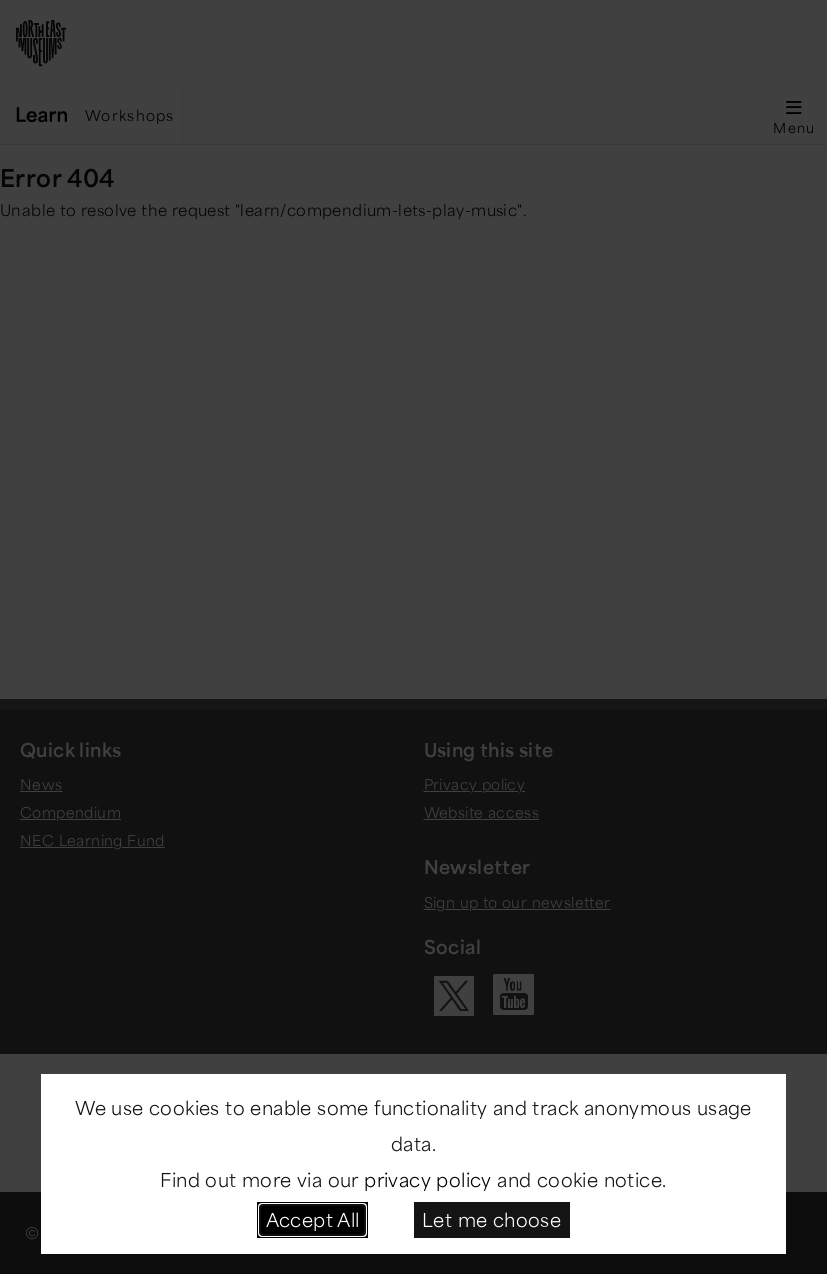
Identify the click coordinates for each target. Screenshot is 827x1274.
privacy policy (428, 1179)
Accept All (313, 1219)
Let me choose (491, 1219)
